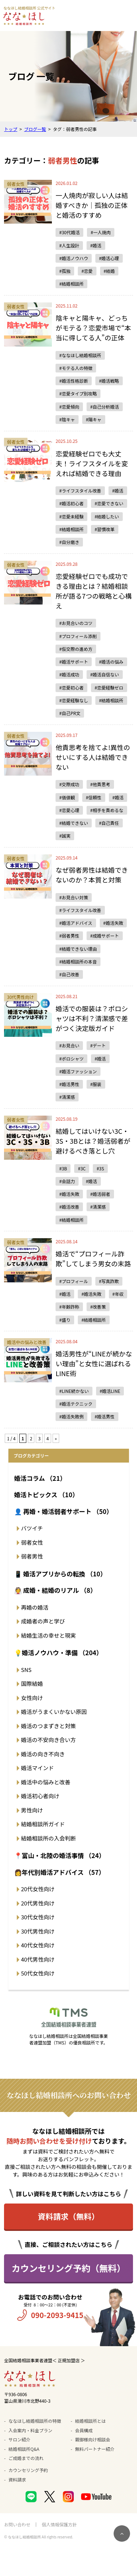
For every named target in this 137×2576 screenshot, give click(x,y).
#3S (100, 1168)
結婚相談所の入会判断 (48, 1838)
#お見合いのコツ (75, 623)
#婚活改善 (69, 1207)
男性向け (32, 1810)
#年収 (118, 1294)
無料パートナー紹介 (95, 2449)
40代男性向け (38, 1959)
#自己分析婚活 (104, 406)
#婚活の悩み (111, 662)
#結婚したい (107, 516)
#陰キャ (67, 419)
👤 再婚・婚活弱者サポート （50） (63, 1511)
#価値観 (67, 797)
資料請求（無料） (68, 2216)
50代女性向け (38, 1973)
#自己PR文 (69, 713)
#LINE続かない (73, 1391)
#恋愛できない (109, 503)
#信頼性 (94, 797)
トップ (10, 129)
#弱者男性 (69, 935)
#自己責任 (109, 823)
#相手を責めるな (106, 810)
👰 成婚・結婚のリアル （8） (55, 1590)
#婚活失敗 (113, 923)
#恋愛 (87, 271)
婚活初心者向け (40, 1796)
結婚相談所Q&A (23, 2449)
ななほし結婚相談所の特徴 (34, 2421)
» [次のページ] (56, 1438)
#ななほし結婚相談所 (80, 355)
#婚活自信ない (104, 674)
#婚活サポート (73, 662)
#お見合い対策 (73, 897)
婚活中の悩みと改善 (46, 1782)
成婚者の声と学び (43, 1621)
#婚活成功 (69, 674)
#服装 (96, 1084)
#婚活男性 (69, 1084)
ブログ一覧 (35, 129)
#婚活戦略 (109, 381)
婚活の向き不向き (43, 1754)
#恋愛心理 (69, 810)
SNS (26, 1669)
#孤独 (65, 271)
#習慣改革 (105, 529)
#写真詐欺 (109, 1281)
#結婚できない (73, 823)
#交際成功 (69, 784)
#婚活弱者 (100, 1194)
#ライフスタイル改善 (80, 490)
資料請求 (17, 2479)
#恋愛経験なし (73, 700)
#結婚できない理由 (78, 949)
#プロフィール (73, 1281)
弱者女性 (32, 1542)
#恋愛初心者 (71, 687)
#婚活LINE (110, 1391)
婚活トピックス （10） (46, 1494)
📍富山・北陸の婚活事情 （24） (59, 1855)
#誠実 (65, 836)
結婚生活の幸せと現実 (48, 1635)
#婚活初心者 (71, 503)
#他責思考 (100, 784)
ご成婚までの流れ (25, 2458)
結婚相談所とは (90, 2421)
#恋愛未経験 (71, 516)
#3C (81, 1168)
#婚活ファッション (78, 1071)
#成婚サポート (104, 935)
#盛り (65, 1320)
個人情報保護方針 (59, 2524)
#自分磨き (69, 542)
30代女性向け (38, 1917)
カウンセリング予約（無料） (69, 2268)
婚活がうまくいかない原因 (54, 1711)
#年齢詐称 (69, 1307)
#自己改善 (69, 974)
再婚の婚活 (35, 1607)
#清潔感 (67, 1097)
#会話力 (67, 1181)
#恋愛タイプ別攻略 (78, 393)
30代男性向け (38, 1931)
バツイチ (32, 1528)
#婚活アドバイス (75, 923)
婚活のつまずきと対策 (48, 1726)
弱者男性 (32, 1556)
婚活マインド (37, 1768)
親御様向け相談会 (92, 2439)
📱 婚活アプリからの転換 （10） (60, 1573)
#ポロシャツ (71, 1058)
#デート (98, 1045)
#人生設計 (69, 245)
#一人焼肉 (101, 232)
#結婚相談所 (71, 284)
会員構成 (84, 2430)
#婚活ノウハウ (73, 258)
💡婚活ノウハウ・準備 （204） (58, 1652)
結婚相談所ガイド (43, 1824)
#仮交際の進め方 (75, 649)
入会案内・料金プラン (30, 2430)
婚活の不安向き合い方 (48, 1739)
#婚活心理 (109, 258)
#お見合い (69, 1045)
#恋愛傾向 (69, 406)
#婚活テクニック (75, 1404)
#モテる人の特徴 (75, 368)
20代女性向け (38, 1889)
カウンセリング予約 (28, 2470)
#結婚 (109, 271)
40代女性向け (38, 1945)
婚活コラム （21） (40, 1478)
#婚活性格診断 (73, 381)
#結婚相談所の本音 (78, 961)
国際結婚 (32, 1683)
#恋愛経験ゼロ (109, 687)
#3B (63, 1168)
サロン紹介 (19, 2439)
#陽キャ (94, 419)
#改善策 (98, 1307)
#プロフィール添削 (77, 636)
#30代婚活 (69, 232)
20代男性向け (38, 1903)
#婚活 (96, 245)
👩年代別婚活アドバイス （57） (59, 1872)
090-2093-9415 (57, 2315)
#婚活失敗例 (71, 1416)
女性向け (32, 1698)
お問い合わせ (17, 2524)
